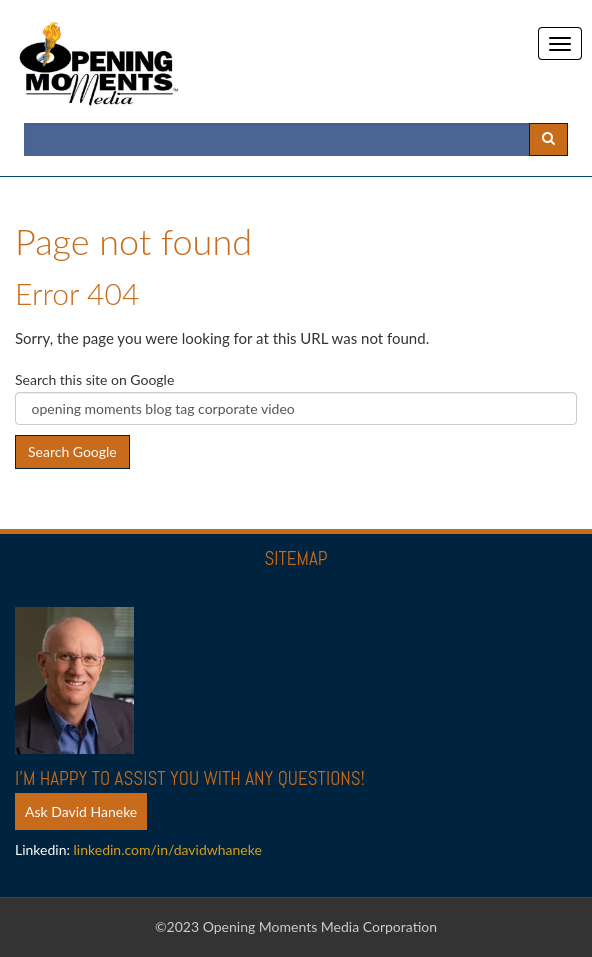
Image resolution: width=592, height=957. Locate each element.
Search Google (72, 451)
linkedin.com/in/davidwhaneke (168, 849)
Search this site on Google (94, 379)
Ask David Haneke (81, 811)
